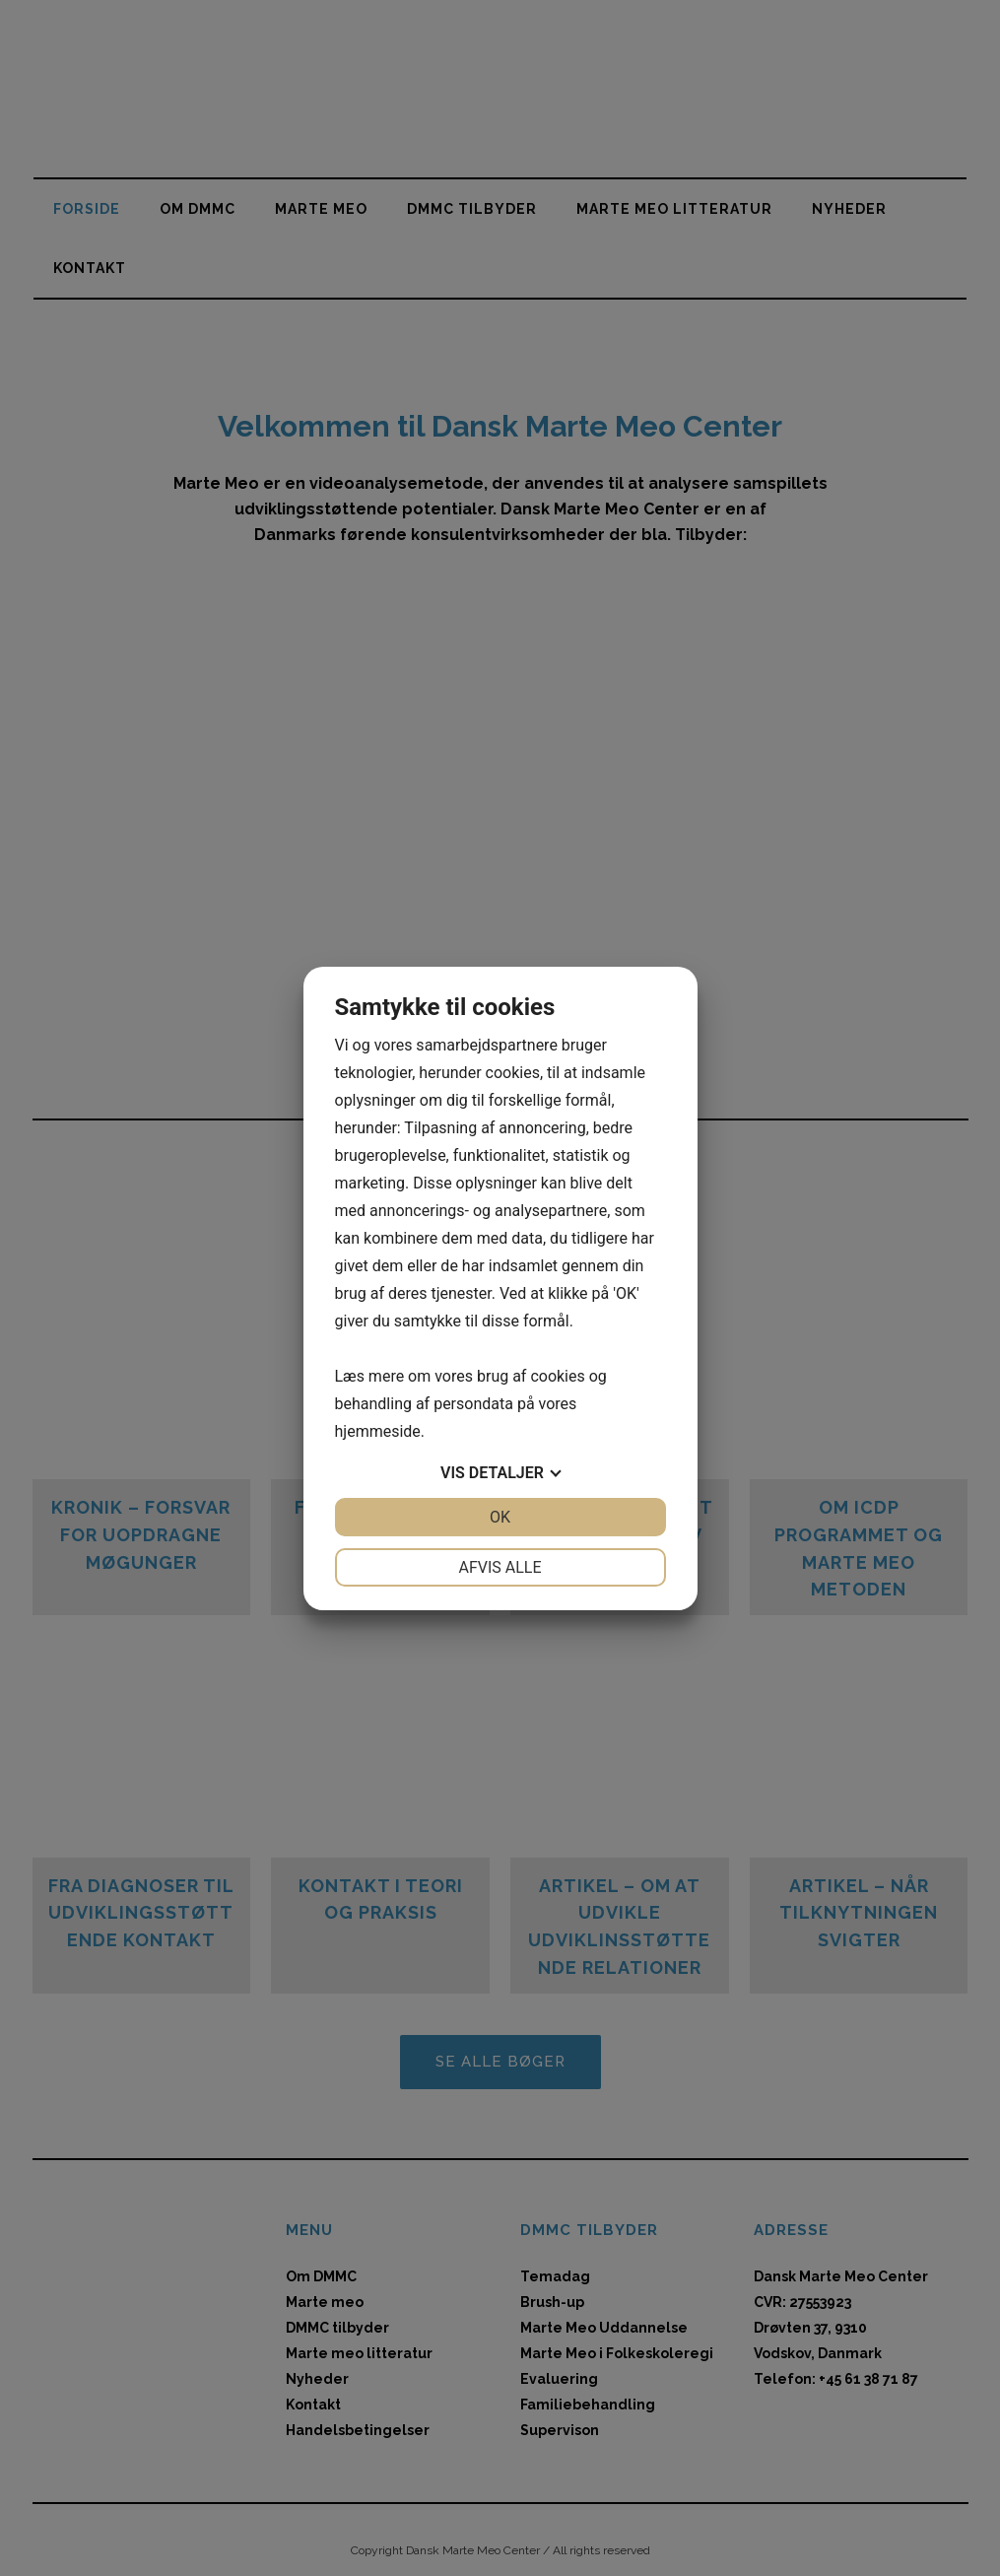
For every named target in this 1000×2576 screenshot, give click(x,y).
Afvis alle (499, 1567)
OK (500, 1517)
